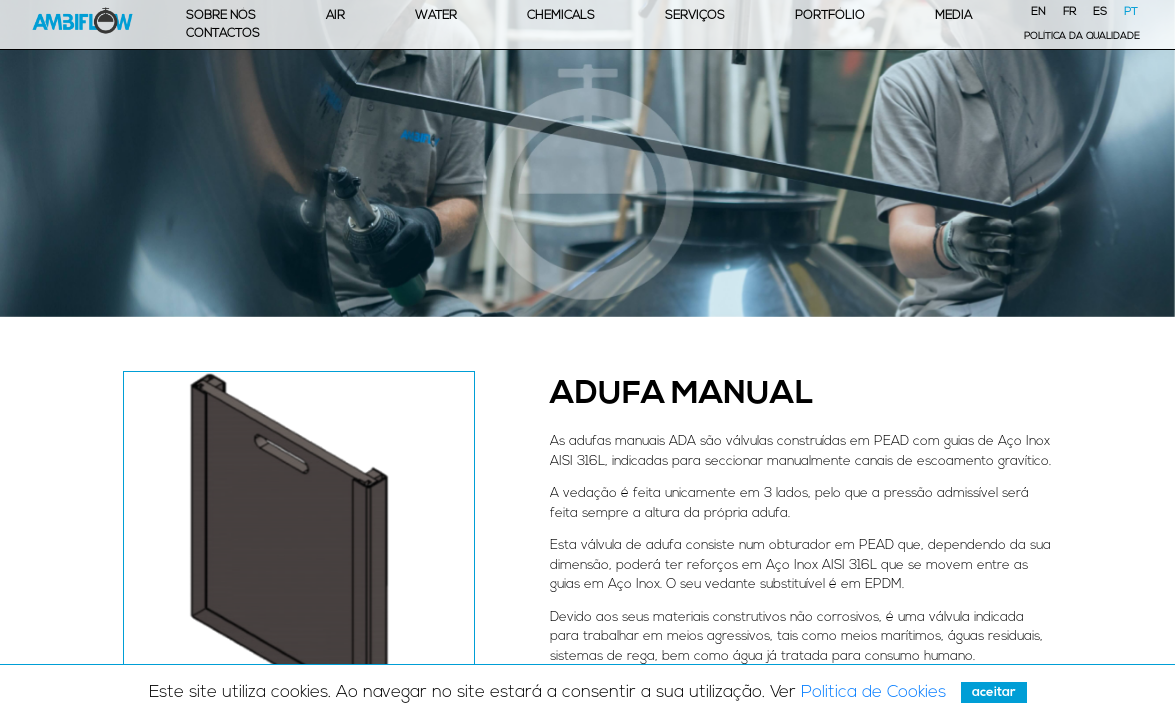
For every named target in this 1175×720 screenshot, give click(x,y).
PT (1131, 12)
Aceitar (994, 692)
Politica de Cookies (873, 692)
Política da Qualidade (1082, 36)
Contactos (223, 34)
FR (1069, 12)
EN (1038, 12)
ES (1100, 12)
